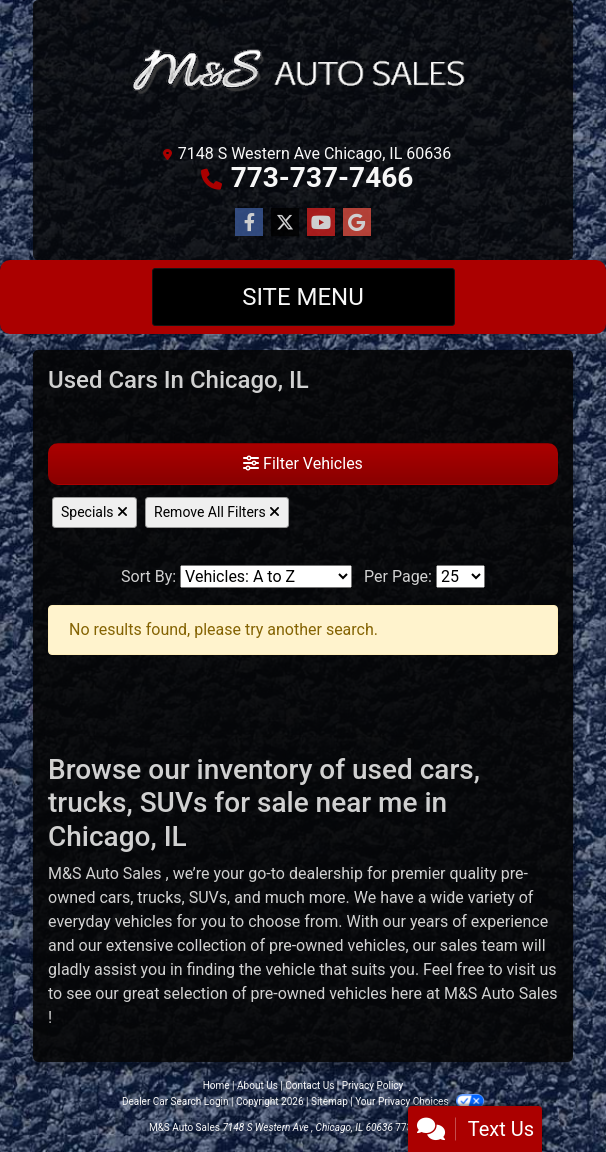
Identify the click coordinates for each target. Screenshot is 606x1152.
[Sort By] (266, 576)
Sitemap (329, 1101)
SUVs (208, 897)
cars (114, 897)
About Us (257, 1085)
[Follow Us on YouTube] (321, 223)
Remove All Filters (217, 512)
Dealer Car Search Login (175, 1101)
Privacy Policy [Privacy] (373, 1085)
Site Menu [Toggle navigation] (303, 297)
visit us (532, 969)
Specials (94, 512)
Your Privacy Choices (419, 1101)
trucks (159, 897)
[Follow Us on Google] (357, 223)
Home (216, 1085)
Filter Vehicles (303, 463)
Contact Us (309, 1085)
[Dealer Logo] (303, 75)
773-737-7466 (322, 177)
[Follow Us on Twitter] (285, 223)
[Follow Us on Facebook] (249, 223)
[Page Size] (460, 576)
